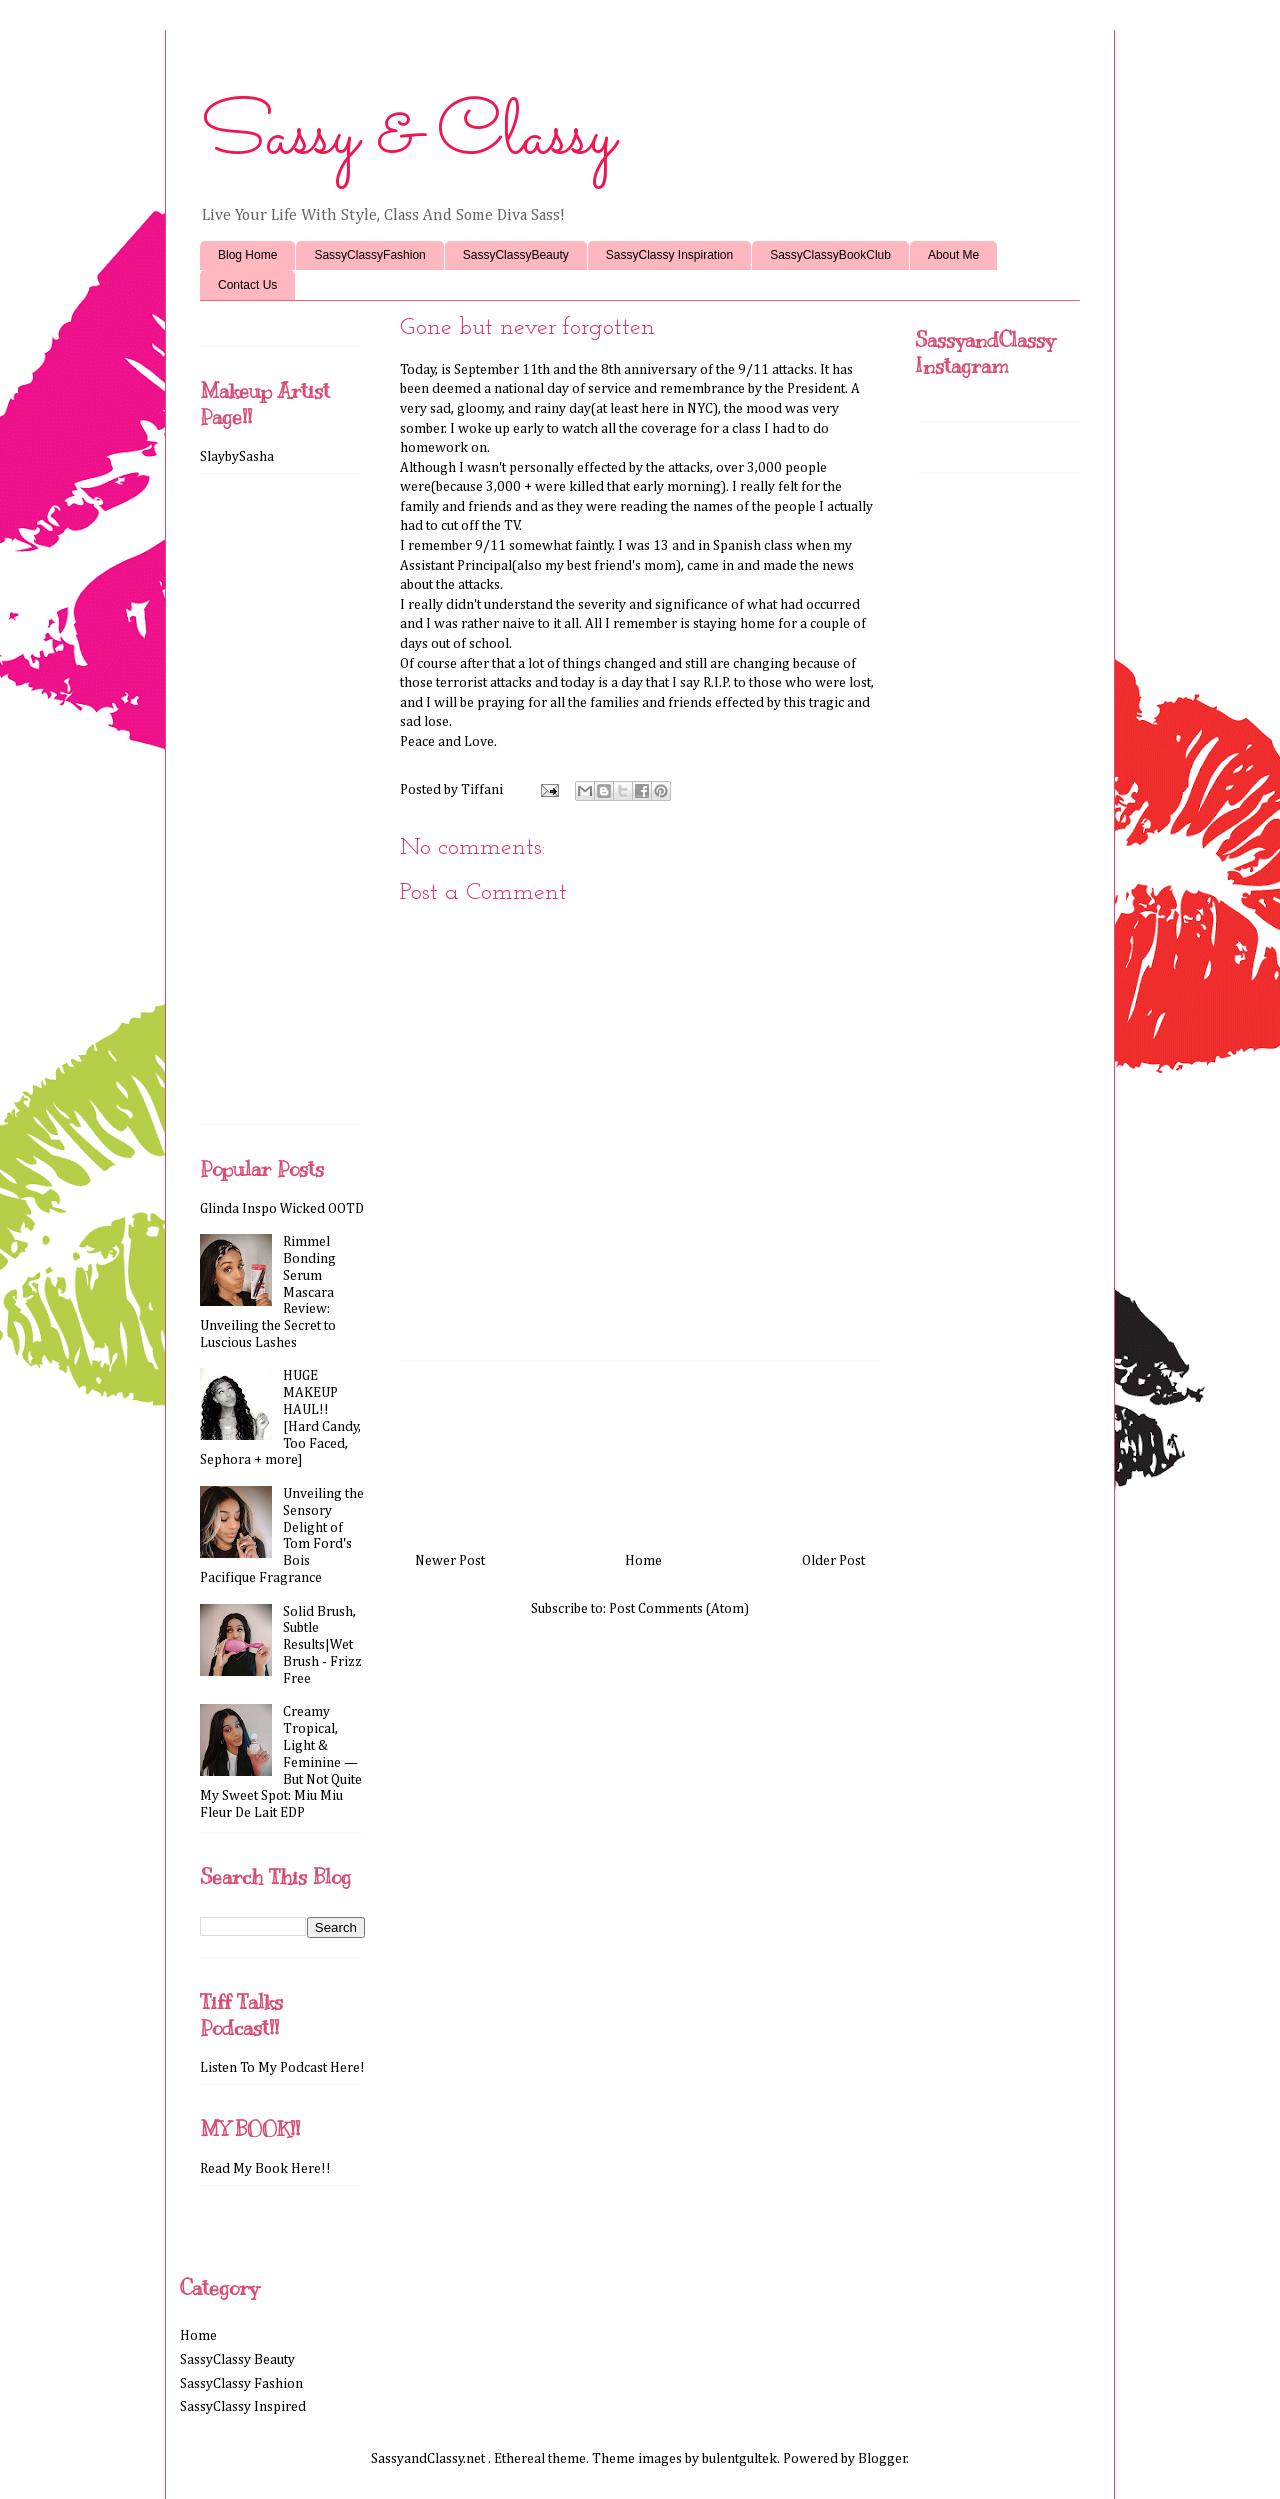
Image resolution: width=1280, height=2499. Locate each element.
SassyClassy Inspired (243, 2407)
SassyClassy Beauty (237, 2360)
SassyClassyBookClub (830, 255)
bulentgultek (739, 2459)
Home (643, 1561)
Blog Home (247, 255)
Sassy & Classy (407, 137)
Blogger (882, 2459)
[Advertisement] (640, 1449)
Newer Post (450, 1561)
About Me (953, 255)
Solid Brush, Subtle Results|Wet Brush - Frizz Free (322, 1645)
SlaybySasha (237, 457)
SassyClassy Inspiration (669, 255)
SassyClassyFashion (369, 255)
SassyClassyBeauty (516, 255)
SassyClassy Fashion (241, 2384)
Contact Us (247, 285)
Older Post (833, 1561)
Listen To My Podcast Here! (282, 2068)
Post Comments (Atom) (679, 1609)
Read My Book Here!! (265, 2169)
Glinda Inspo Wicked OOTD (282, 1209)
